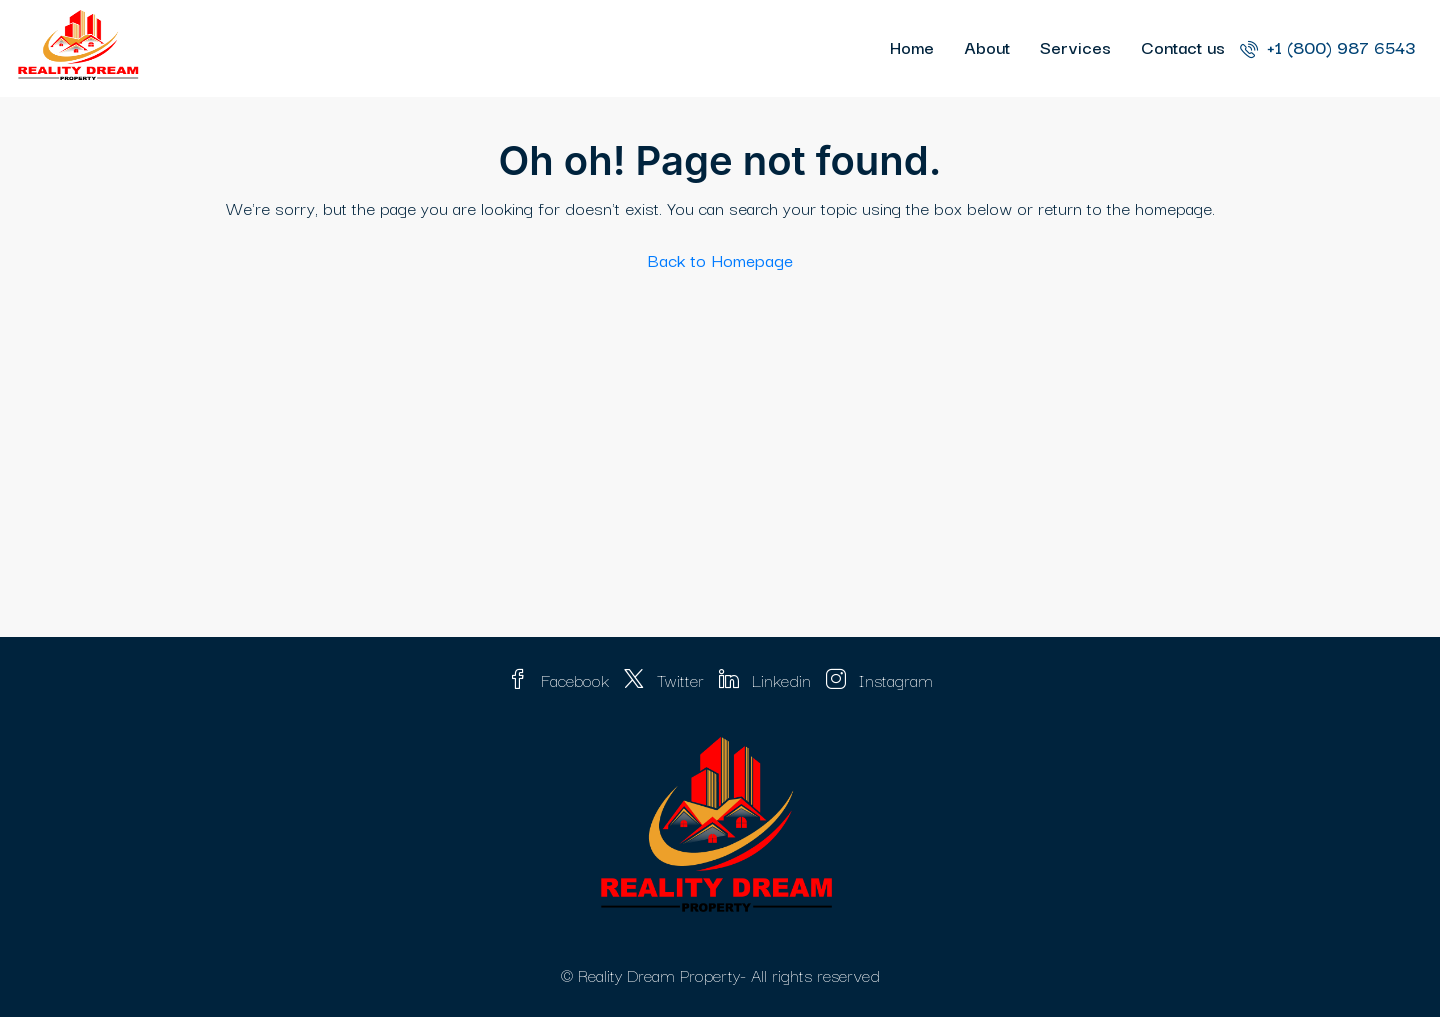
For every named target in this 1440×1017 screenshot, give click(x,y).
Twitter (666, 679)
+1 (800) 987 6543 (1327, 46)
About (987, 46)
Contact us (1183, 46)
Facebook (561, 679)
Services (1075, 46)
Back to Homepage (720, 259)
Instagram (879, 679)
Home (912, 46)
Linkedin (767, 679)
